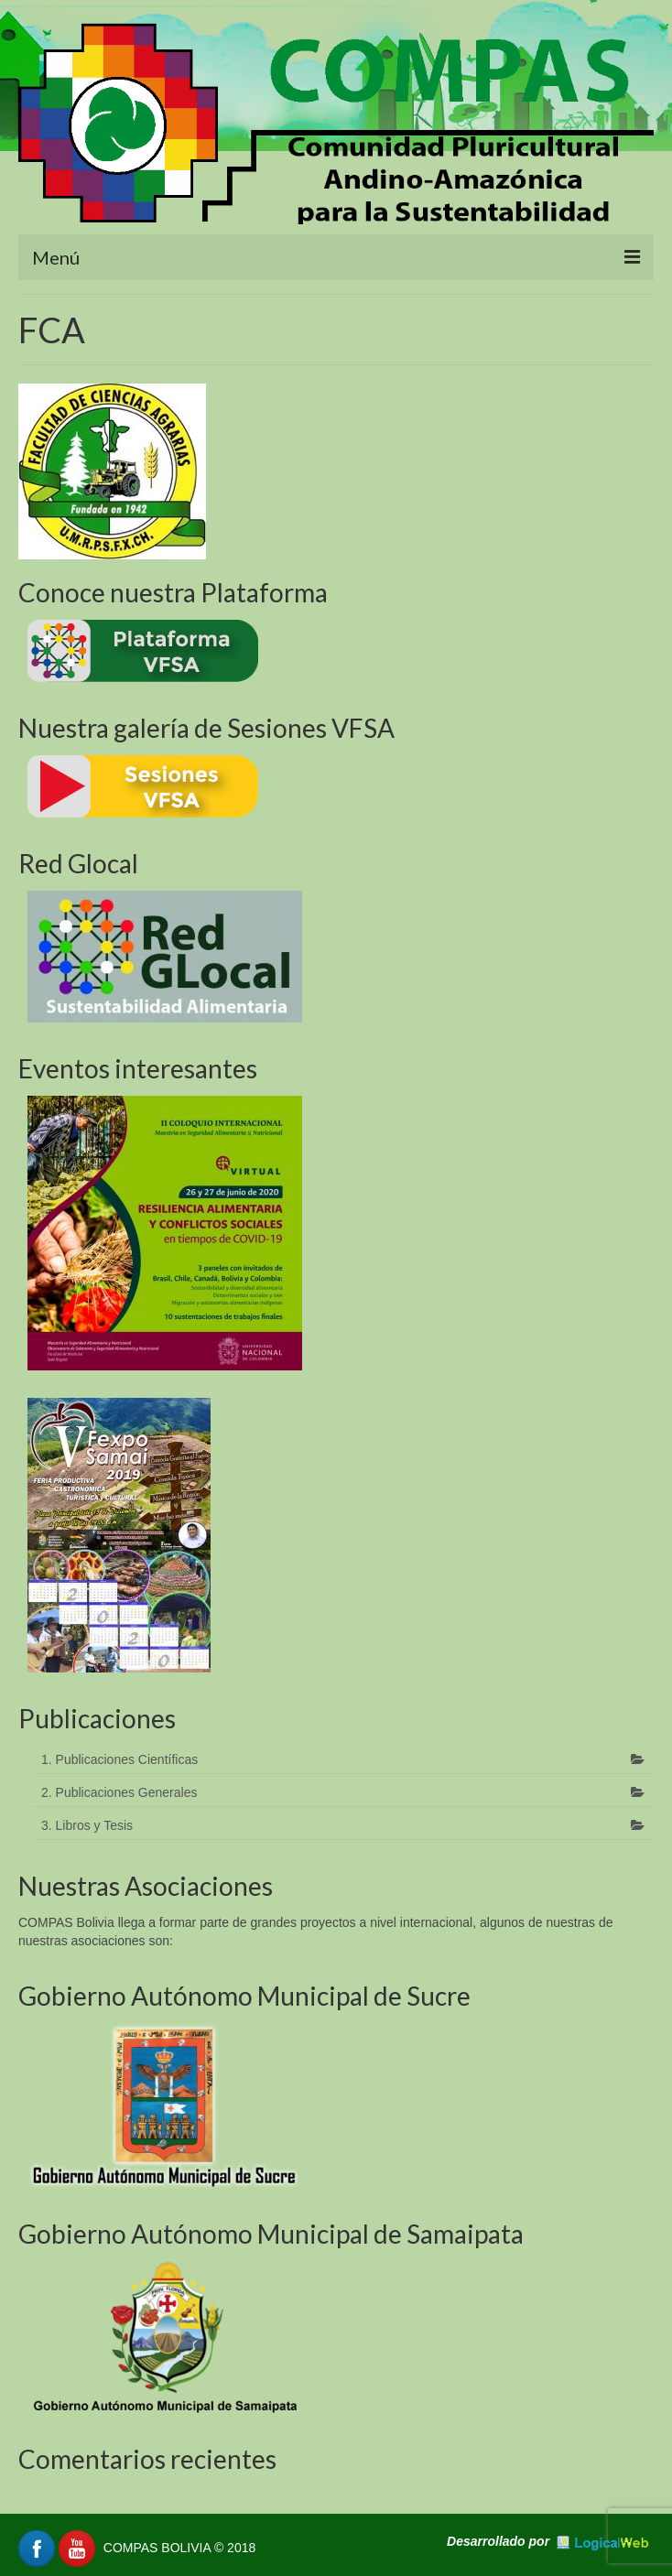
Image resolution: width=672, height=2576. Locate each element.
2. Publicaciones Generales (119, 1792)
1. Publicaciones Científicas (119, 1759)
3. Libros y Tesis (87, 1825)
